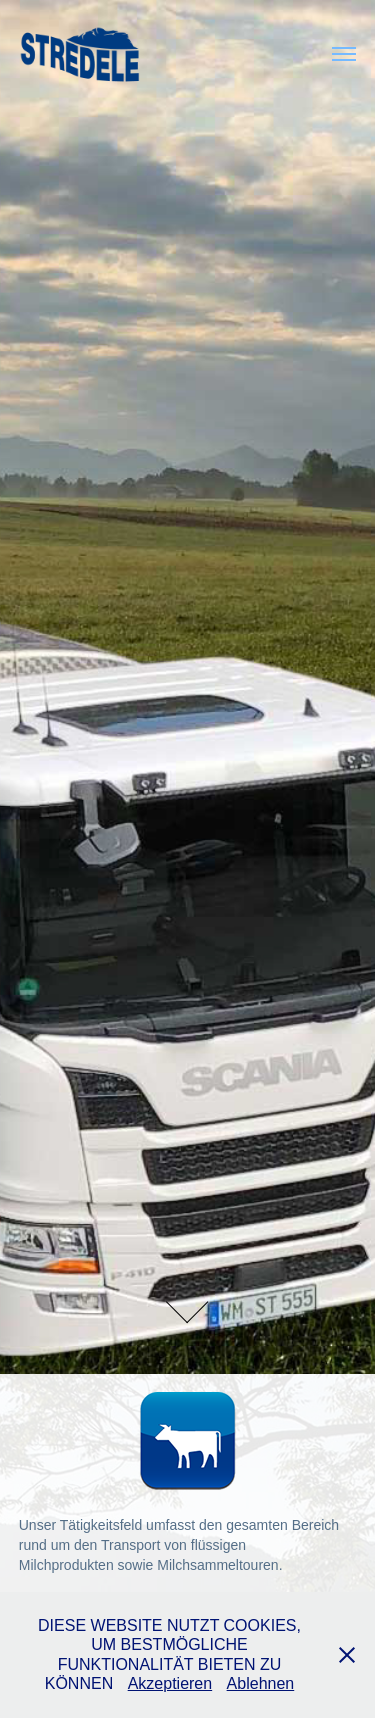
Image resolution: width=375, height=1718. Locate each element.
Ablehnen (261, 1683)
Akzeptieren (170, 1683)
